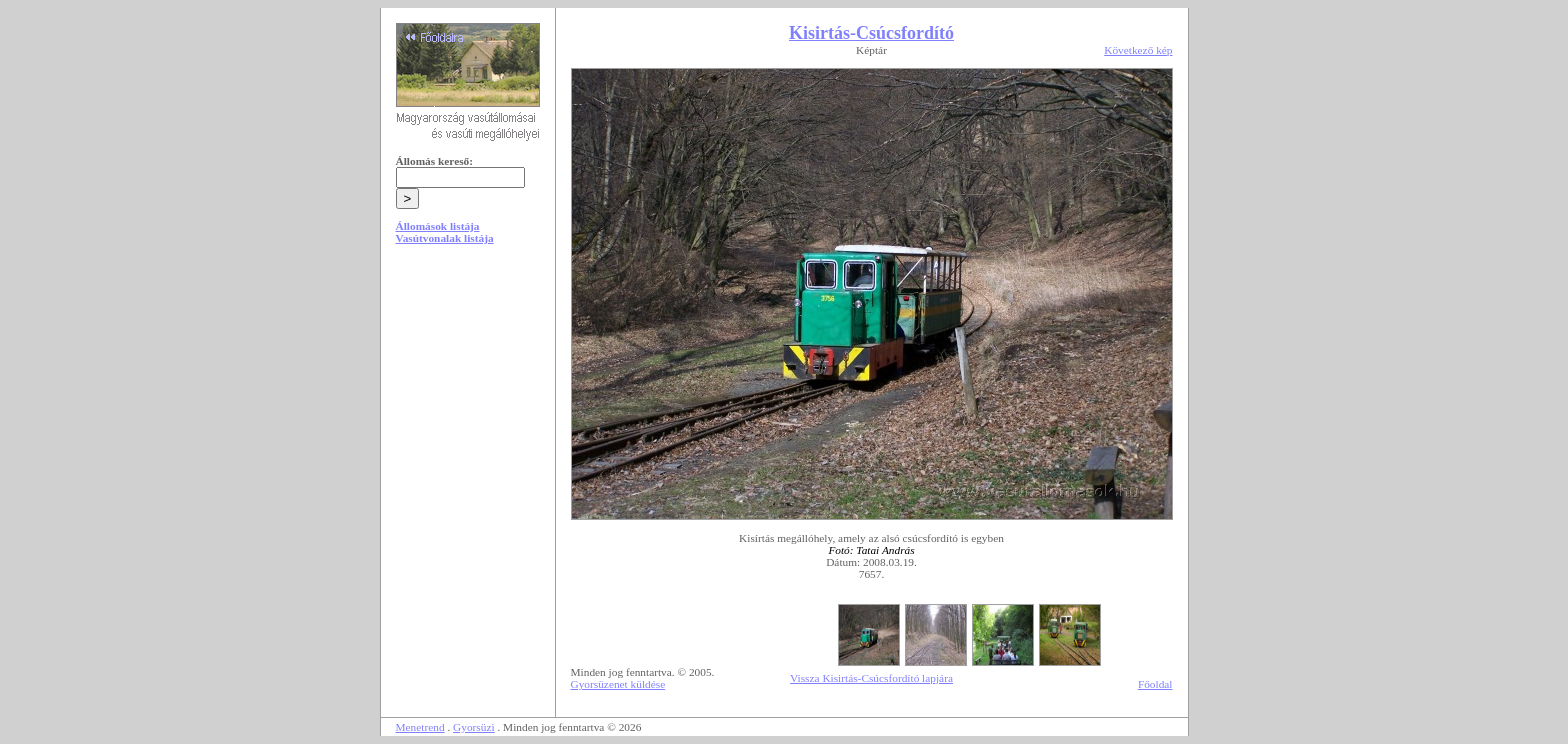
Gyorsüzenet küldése (618, 684)
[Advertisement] (468, 412)
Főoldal (1155, 684)
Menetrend (420, 727)
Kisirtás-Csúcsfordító (871, 33)
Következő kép (1138, 50)
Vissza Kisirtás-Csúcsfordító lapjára (871, 678)
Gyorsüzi (474, 727)
